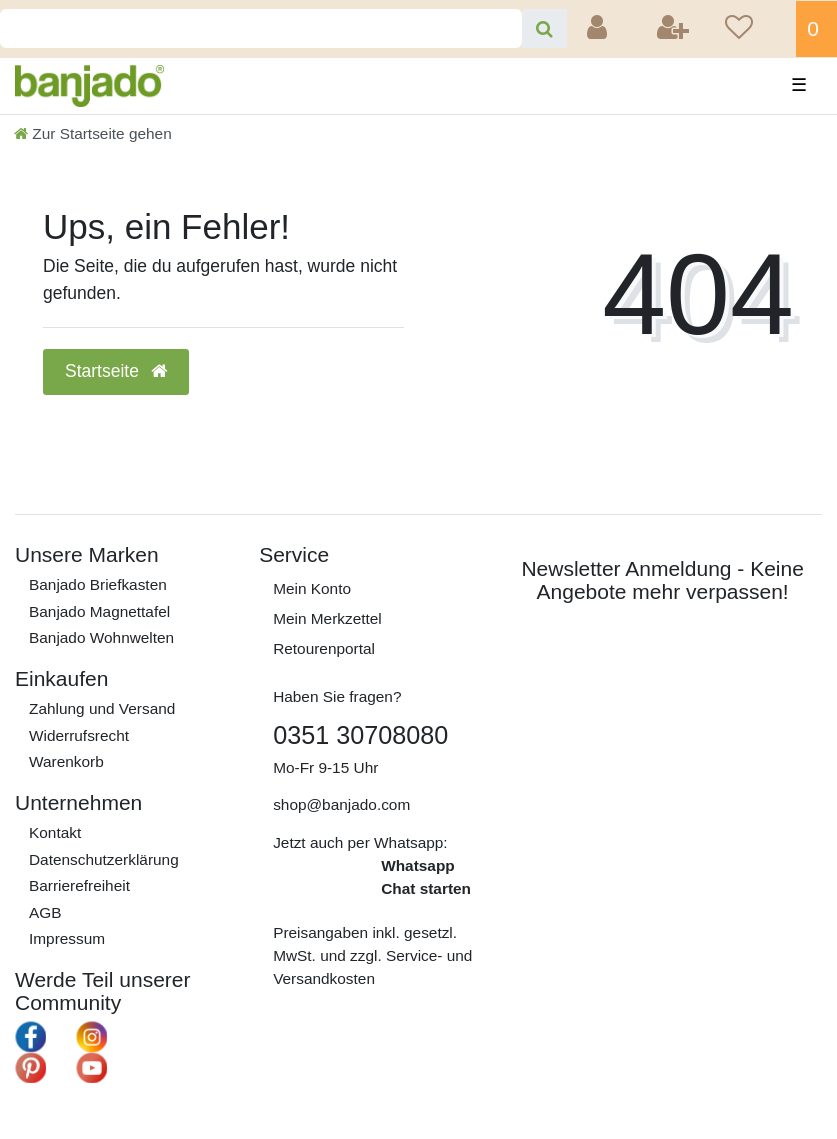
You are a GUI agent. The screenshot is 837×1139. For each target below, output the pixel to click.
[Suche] (544, 28)
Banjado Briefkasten (98, 584)
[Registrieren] (675, 29)
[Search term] (261, 28)
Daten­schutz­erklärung (104, 859)
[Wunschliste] (754, 29)
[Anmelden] (599, 29)
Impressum (67, 938)
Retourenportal (324, 648)
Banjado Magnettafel (99, 611)
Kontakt (55, 832)
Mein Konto (312, 588)
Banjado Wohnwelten (101, 637)
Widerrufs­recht (79, 735)
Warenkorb (66, 761)
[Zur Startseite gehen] (93, 133)
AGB (45, 912)
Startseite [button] (116, 371)
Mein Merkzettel (327, 618)
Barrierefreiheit (79, 885)
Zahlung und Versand (102, 708)
